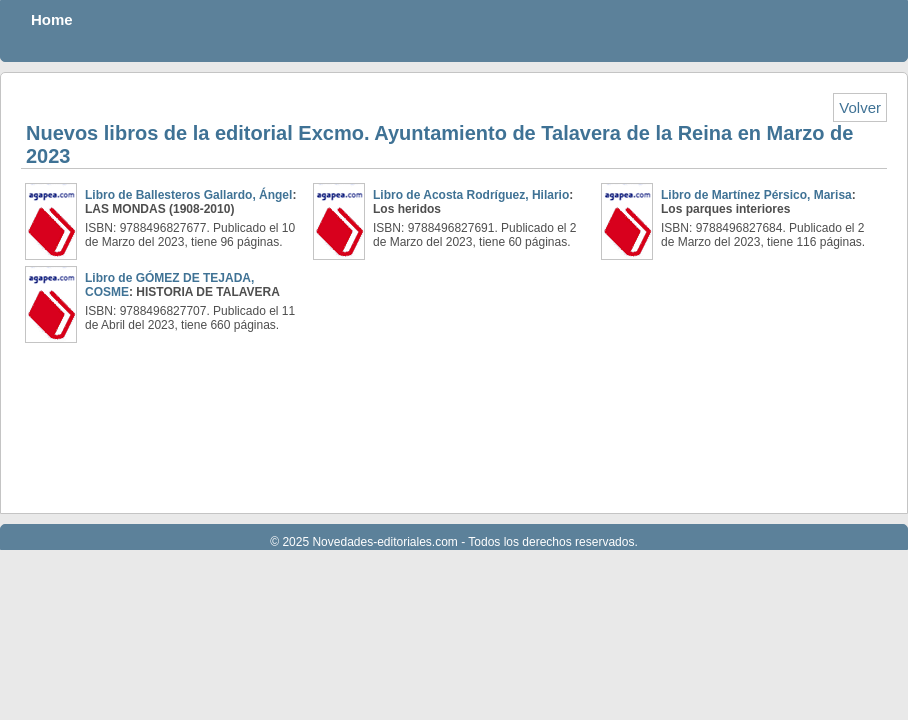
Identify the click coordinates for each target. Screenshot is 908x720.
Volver (860, 107)
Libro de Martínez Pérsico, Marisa (756, 195)
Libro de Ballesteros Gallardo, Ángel (188, 195)
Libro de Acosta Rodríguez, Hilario (471, 195)
